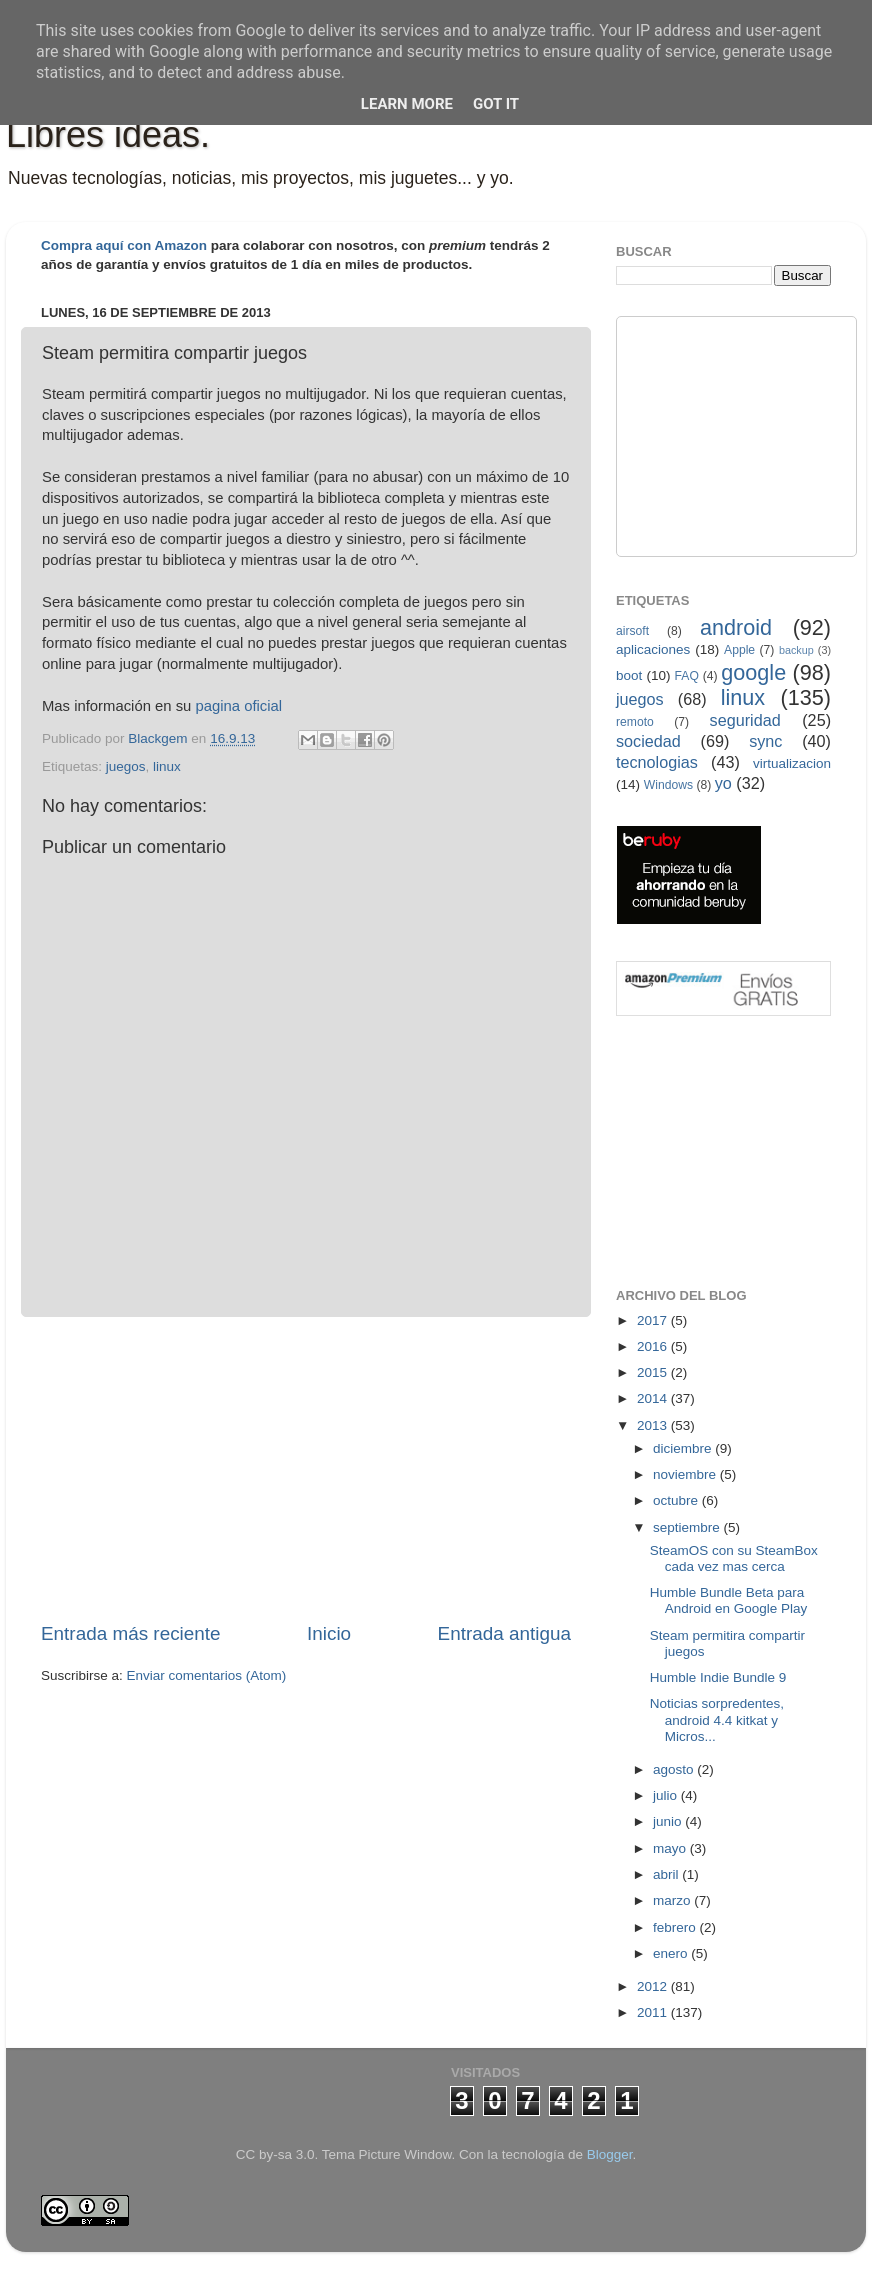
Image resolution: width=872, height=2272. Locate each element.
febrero (676, 1927)
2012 (654, 1986)
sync (765, 741)
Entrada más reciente (131, 1633)
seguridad (745, 720)
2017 (654, 1320)
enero (672, 1953)
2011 (654, 2012)
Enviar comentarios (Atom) (207, 1675)
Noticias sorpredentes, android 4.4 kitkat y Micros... (717, 1719)
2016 (654, 1346)
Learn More (407, 104)
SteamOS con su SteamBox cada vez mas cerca (734, 1558)
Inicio (329, 1633)
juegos (126, 766)
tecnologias (657, 762)
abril (667, 1874)
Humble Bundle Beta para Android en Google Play (729, 1600)
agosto (675, 1769)
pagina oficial (238, 706)
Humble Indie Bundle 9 (718, 1677)
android (736, 627)
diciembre (684, 1448)
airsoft (632, 631)
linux (167, 766)
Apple (739, 650)
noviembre (686, 1474)
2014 (654, 1398)
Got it (496, 104)
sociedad (648, 741)
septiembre (688, 1527)
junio (669, 1821)
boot (629, 675)
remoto (635, 722)
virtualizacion (792, 763)
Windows (668, 785)
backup (796, 650)
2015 (654, 1372)
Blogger (610, 2154)
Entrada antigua (504, 1633)
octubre (677, 1500)
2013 (654, 1425)
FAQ (687, 676)
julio (667, 1795)
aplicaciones (653, 649)
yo (723, 783)
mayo (671, 1848)
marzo (673, 1900)
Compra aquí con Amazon (124, 245)
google (753, 672)
